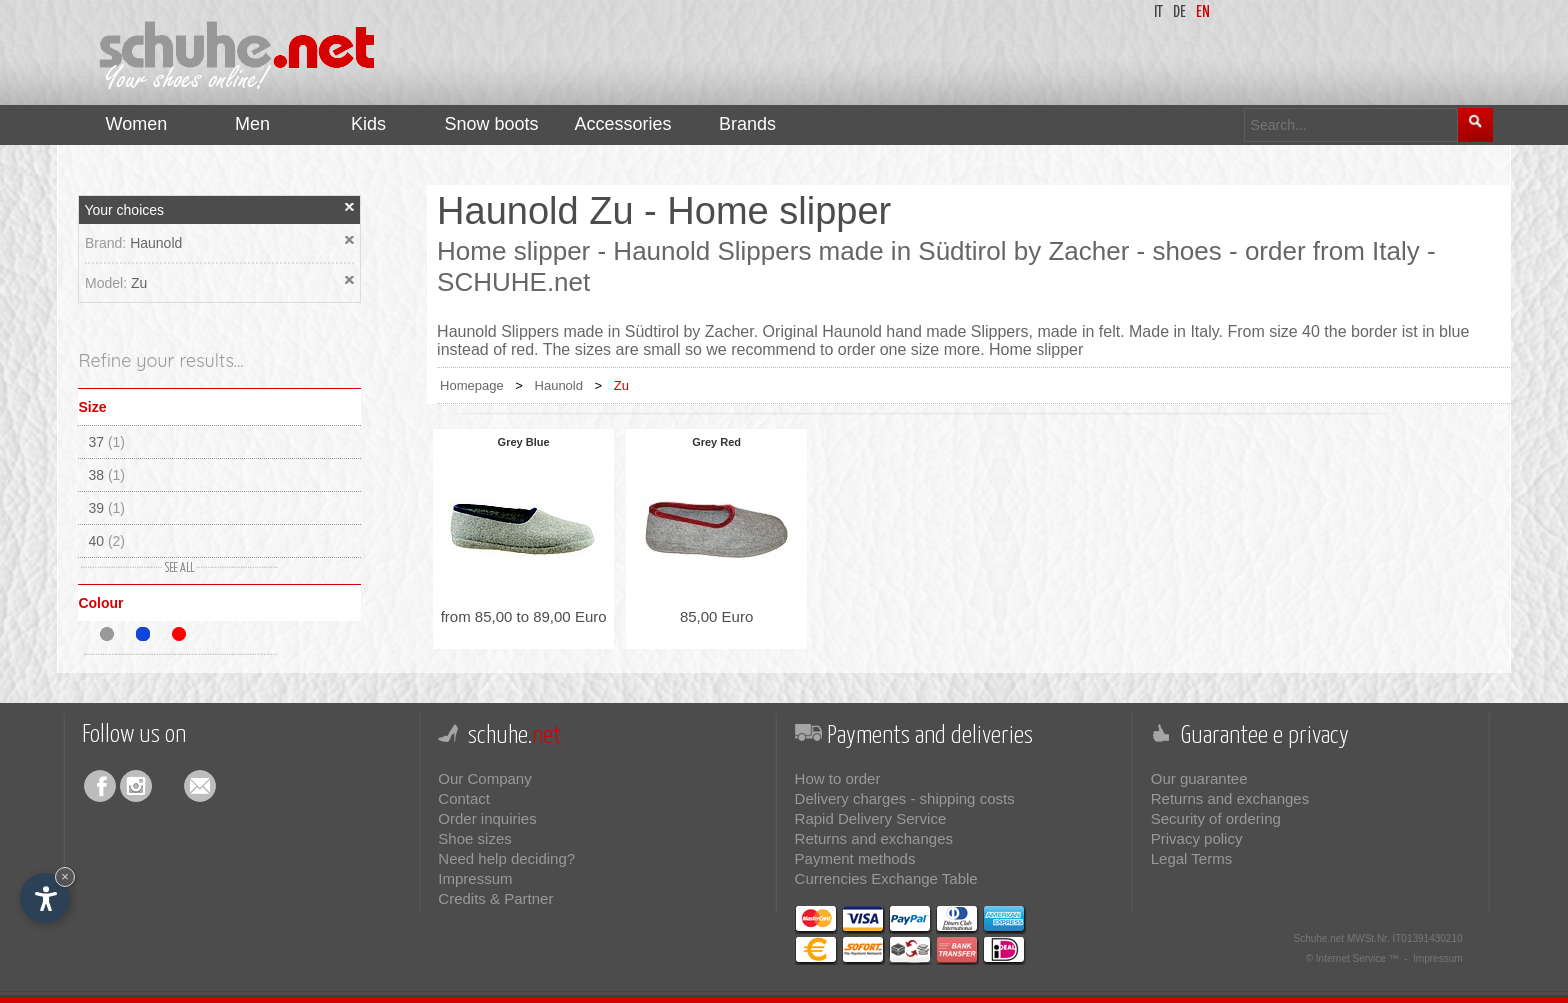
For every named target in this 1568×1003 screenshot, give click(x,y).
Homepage (472, 385)
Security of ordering (1216, 818)
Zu (139, 283)
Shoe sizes (474, 838)
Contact (464, 798)
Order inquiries (487, 818)
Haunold (156, 243)
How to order (838, 778)
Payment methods (855, 858)
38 (106, 475)
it (1158, 12)
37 (106, 442)
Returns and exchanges (874, 838)
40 (106, 541)
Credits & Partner (495, 898)
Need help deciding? (506, 858)
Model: (108, 283)
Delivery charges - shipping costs (905, 798)
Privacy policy (1197, 838)
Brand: (107, 243)
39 (106, 508)
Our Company (484, 778)
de (1179, 12)
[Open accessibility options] (45, 898)
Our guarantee (1199, 778)
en (1203, 12)
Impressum (475, 878)
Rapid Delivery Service (871, 818)
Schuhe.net (1319, 938)
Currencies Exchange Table (886, 878)
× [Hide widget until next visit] (65, 876)
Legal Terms (1191, 858)
